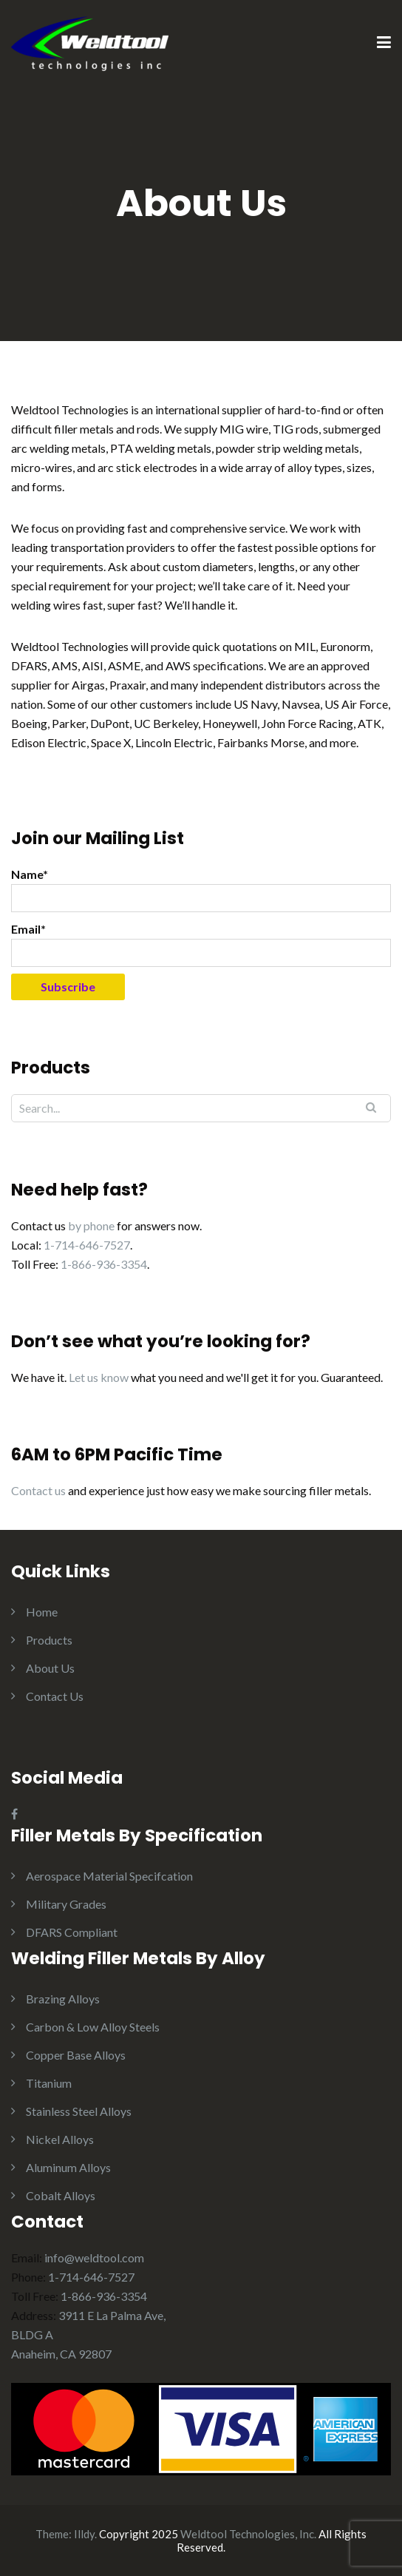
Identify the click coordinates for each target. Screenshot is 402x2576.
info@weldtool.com (94, 2257)
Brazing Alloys (63, 1999)
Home (42, 1612)
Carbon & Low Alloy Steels (93, 2027)
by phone (91, 1225)
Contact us (38, 1490)
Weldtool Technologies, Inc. (248, 2533)
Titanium (49, 2083)
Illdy (84, 2533)
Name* (201, 889)
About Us (50, 1668)
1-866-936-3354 (104, 1264)
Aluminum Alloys (68, 2167)
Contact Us (55, 1696)
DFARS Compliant (71, 1932)
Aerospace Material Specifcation (109, 1876)
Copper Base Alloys (76, 2055)
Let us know (99, 1377)
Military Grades (66, 1904)
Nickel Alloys (60, 2139)
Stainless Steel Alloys (79, 2111)
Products (49, 1640)
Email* (201, 944)
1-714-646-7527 (87, 1245)
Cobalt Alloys (60, 2195)
